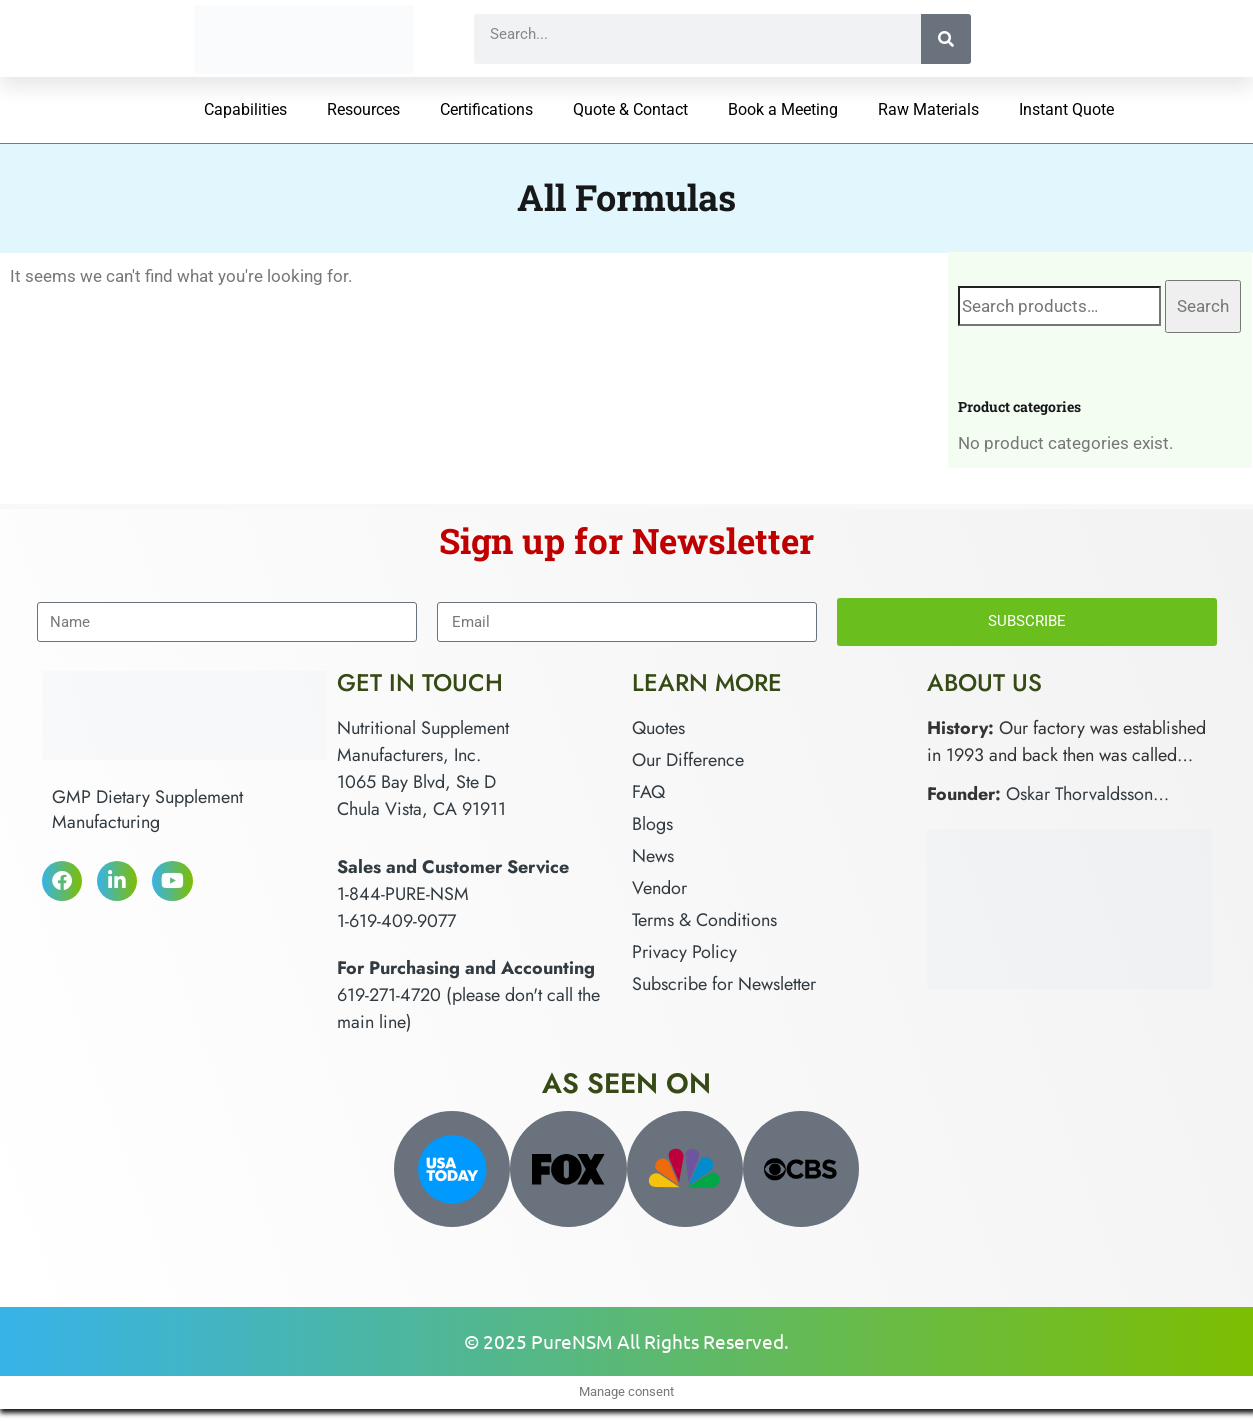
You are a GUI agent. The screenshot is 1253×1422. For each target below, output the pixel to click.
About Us (984, 682)
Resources (363, 109)
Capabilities (245, 109)
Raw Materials (928, 109)
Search (1203, 306)
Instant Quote (1066, 109)
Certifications (486, 109)
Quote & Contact (630, 109)
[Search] (946, 39)
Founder (961, 794)
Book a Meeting (783, 109)
